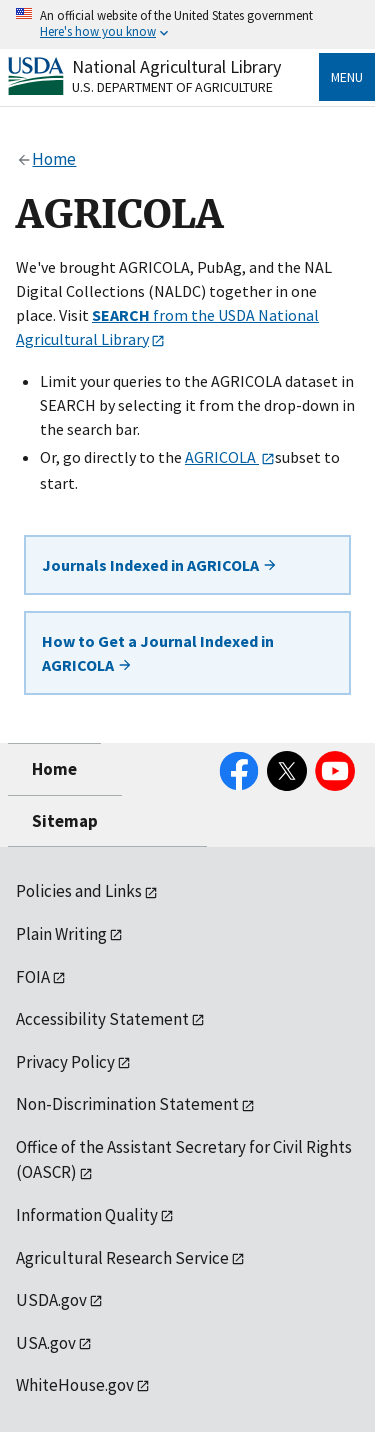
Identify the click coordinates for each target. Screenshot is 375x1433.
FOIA (33, 977)
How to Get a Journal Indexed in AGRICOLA (158, 653)
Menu (347, 77)
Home (54, 769)
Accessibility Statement (102, 1019)
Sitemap (65, 821)
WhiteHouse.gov (75, 1385)
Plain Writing (61, 934)
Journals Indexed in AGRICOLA (160, 565)
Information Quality (87, 1215)
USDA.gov (51, 1300)
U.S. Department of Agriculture (172, 87)
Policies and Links (79, 891)
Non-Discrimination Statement (127, 1104)
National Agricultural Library (176, 66)
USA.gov (46, 1343)
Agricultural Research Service (122, 1258)
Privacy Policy (65, 1062)
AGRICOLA (222, 457)
